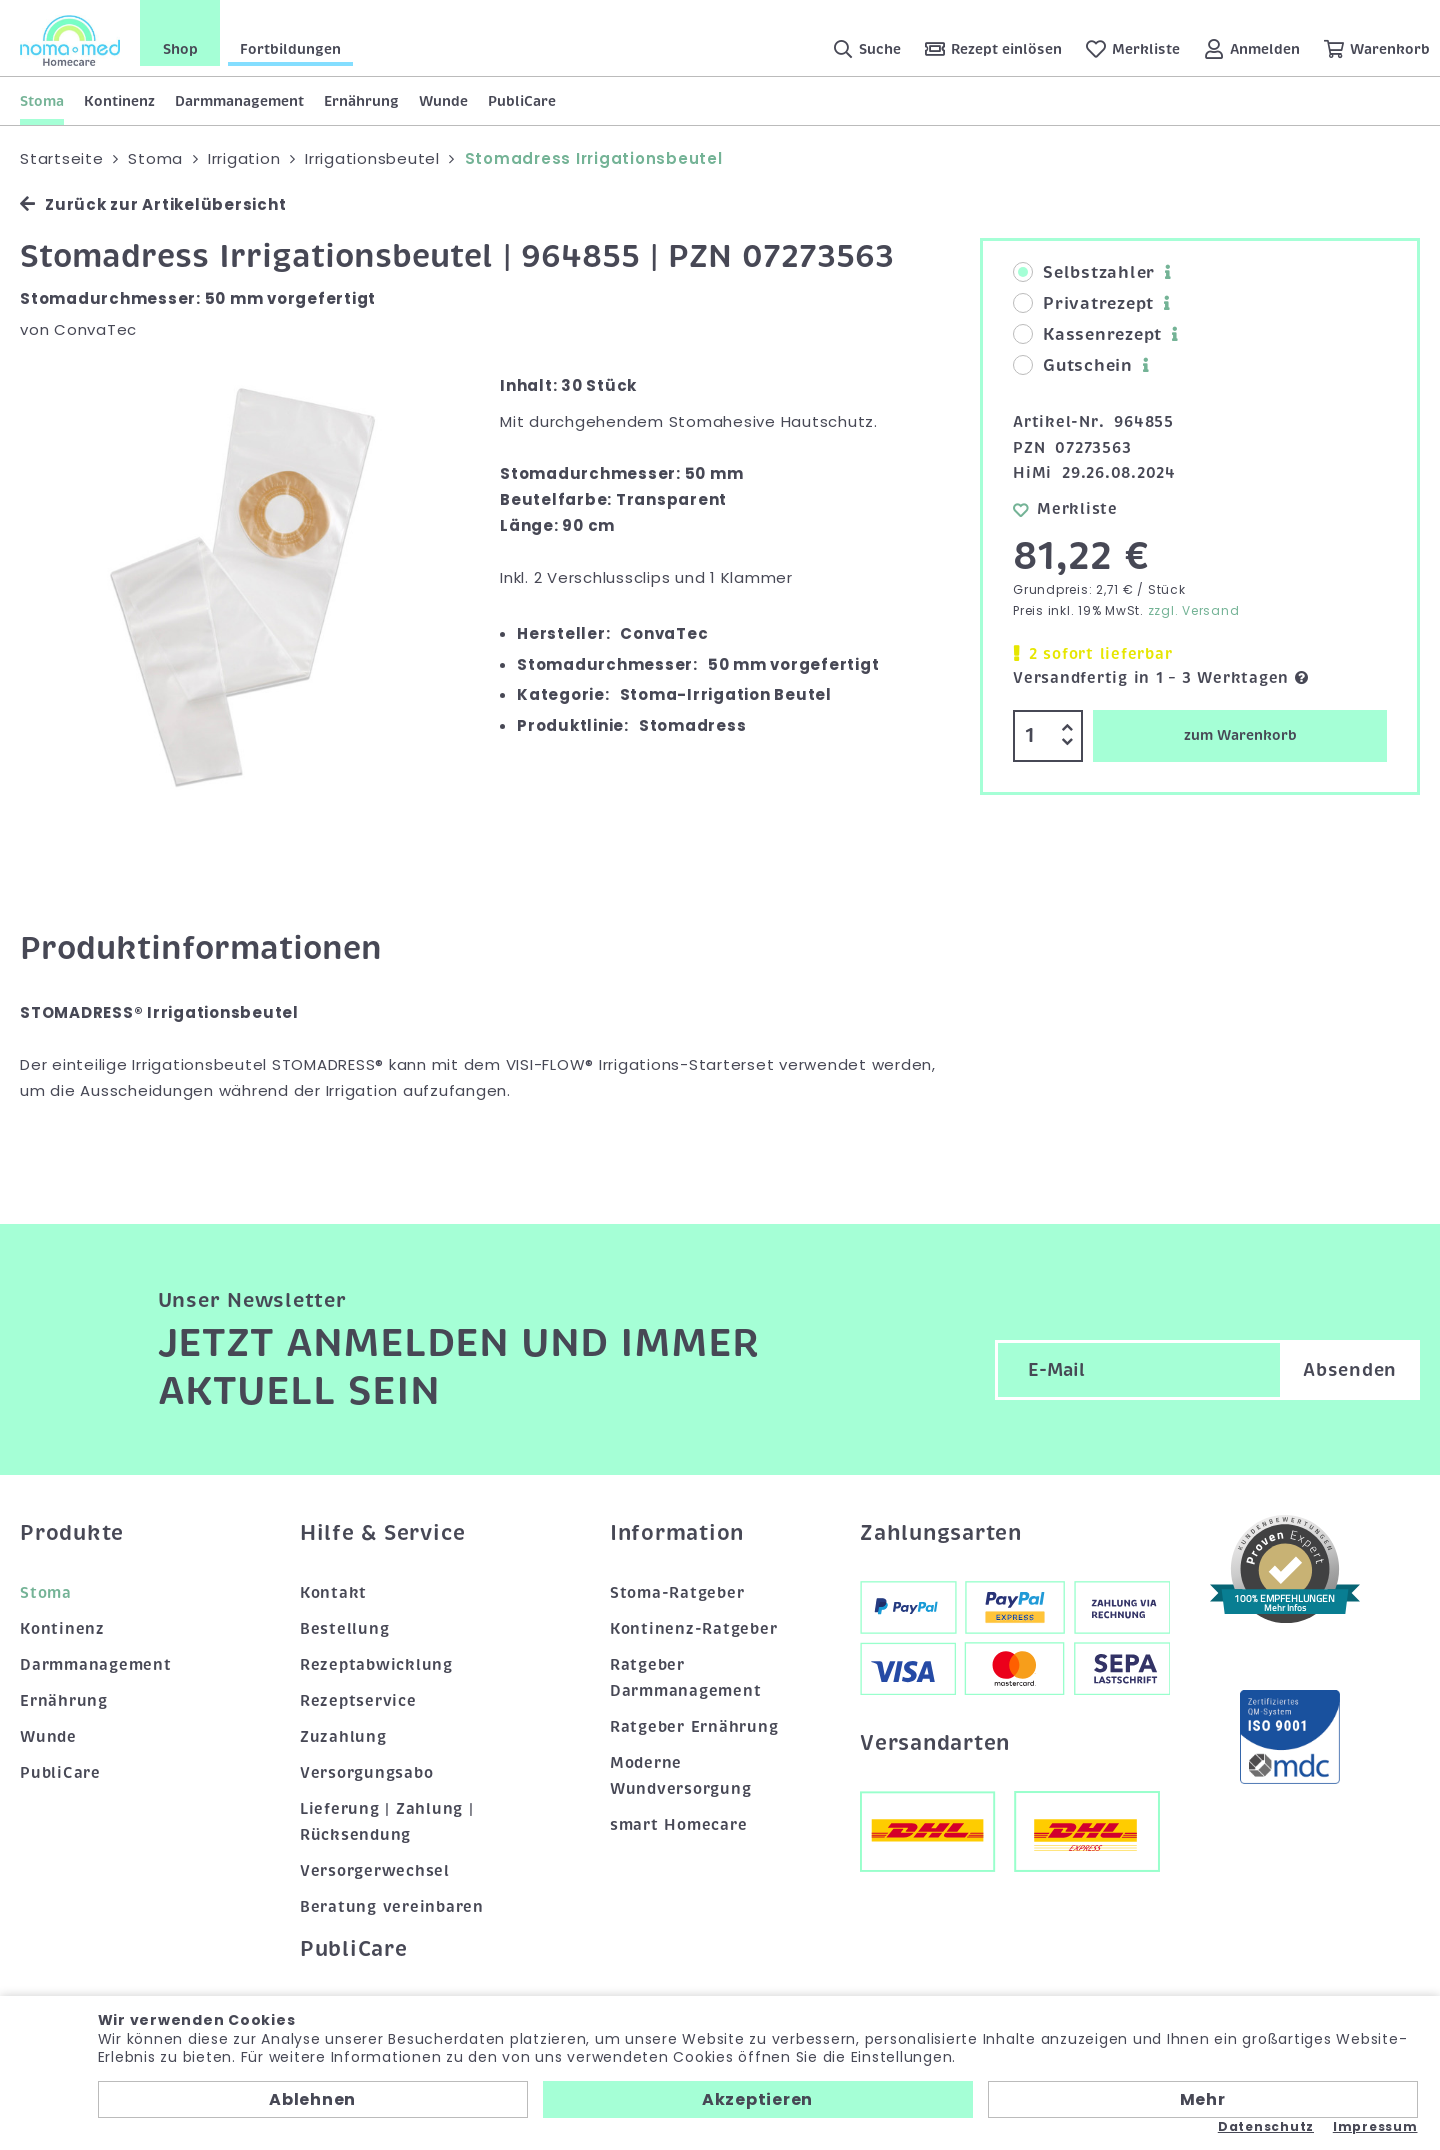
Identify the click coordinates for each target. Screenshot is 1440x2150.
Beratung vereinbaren (392, 1907)
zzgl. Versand (1194, 610)
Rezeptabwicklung (376, 1665)
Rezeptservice (358, 1701)
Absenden (1350, 1370)
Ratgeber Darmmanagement (686, 1678)
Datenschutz (1266, 2127)
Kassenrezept (1087, 335)
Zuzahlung (343, 1737)
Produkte (72, 1533)
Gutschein (1073, 366)
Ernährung (361, 101)
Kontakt (333, 1593)
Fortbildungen (290, 49)
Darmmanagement (239, 101)
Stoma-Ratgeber (677, 1593)
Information (677, 1533)
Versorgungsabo (367, 1773)
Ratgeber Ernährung (694, 1727)
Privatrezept (1083, 304)
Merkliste (1065, 509)
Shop (180, 49)
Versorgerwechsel (375, 1871)
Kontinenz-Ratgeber (694, 1629)
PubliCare (522, 101)
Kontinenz (119, 101)
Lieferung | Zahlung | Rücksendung (387, 1822)
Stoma (42, 101)
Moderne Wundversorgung (681, 1776)
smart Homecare (679, 1825)
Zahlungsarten (941, 1533)
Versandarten (935, 1743)
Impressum (1375, 2127)
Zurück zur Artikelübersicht (153, 204)
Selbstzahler (1084, 273)
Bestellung (345, 1629)
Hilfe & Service (383, 1533)
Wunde (443, 101)
